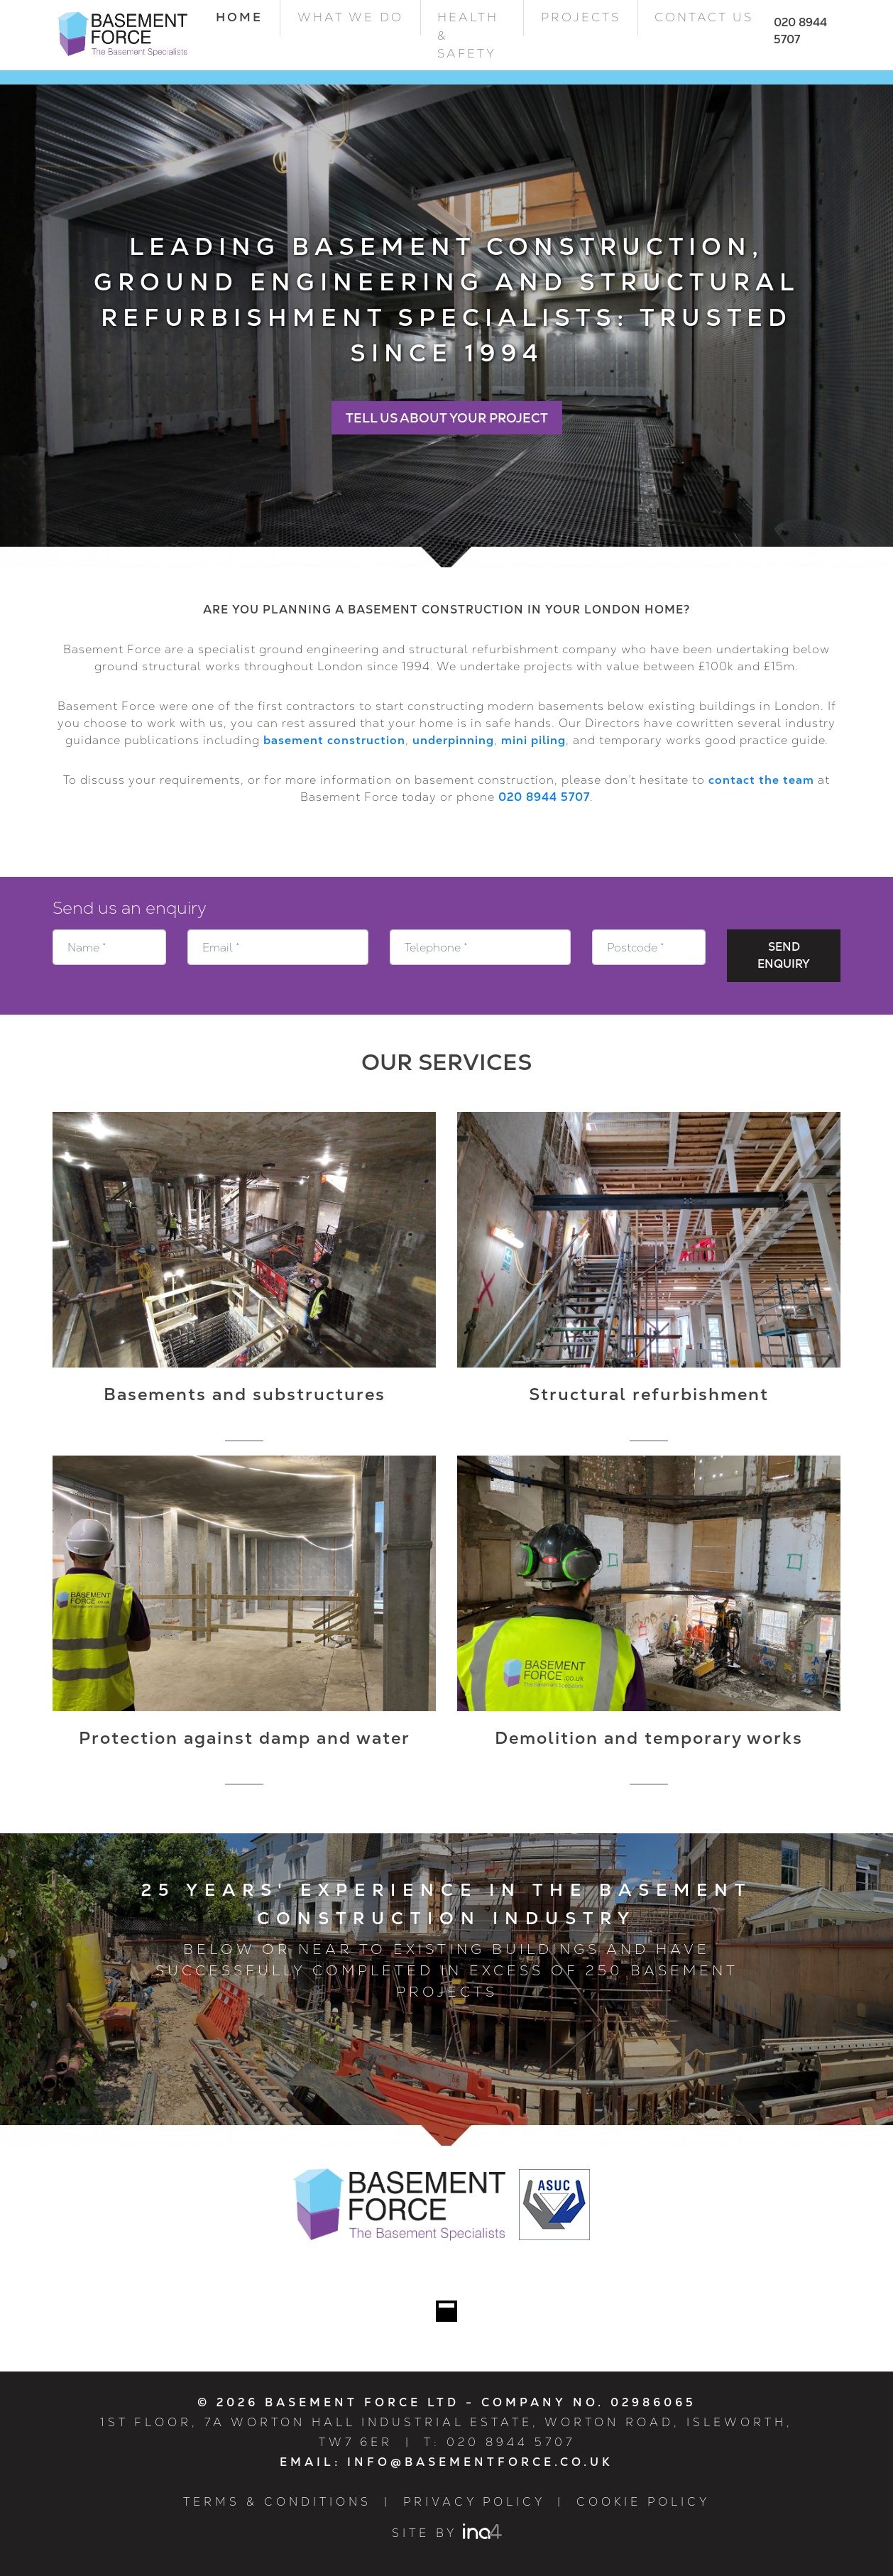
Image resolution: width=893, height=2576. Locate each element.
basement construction (334, 740)
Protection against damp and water (244, 1738)
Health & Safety (467, 35)
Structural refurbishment (649, 1394)
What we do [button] (350, 17)
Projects (580, 17)
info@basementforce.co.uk (480, 2462)
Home (248, 17)
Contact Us (703, 17)
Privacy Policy (473, 2501)
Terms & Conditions (277, 2501)
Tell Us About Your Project (447, 418)
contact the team (761, 780)
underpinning (453, 740)
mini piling (533, 740)
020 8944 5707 (544, 797)
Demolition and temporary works (649, 1738)
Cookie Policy (643, 2501)
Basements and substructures (244, 1394)
